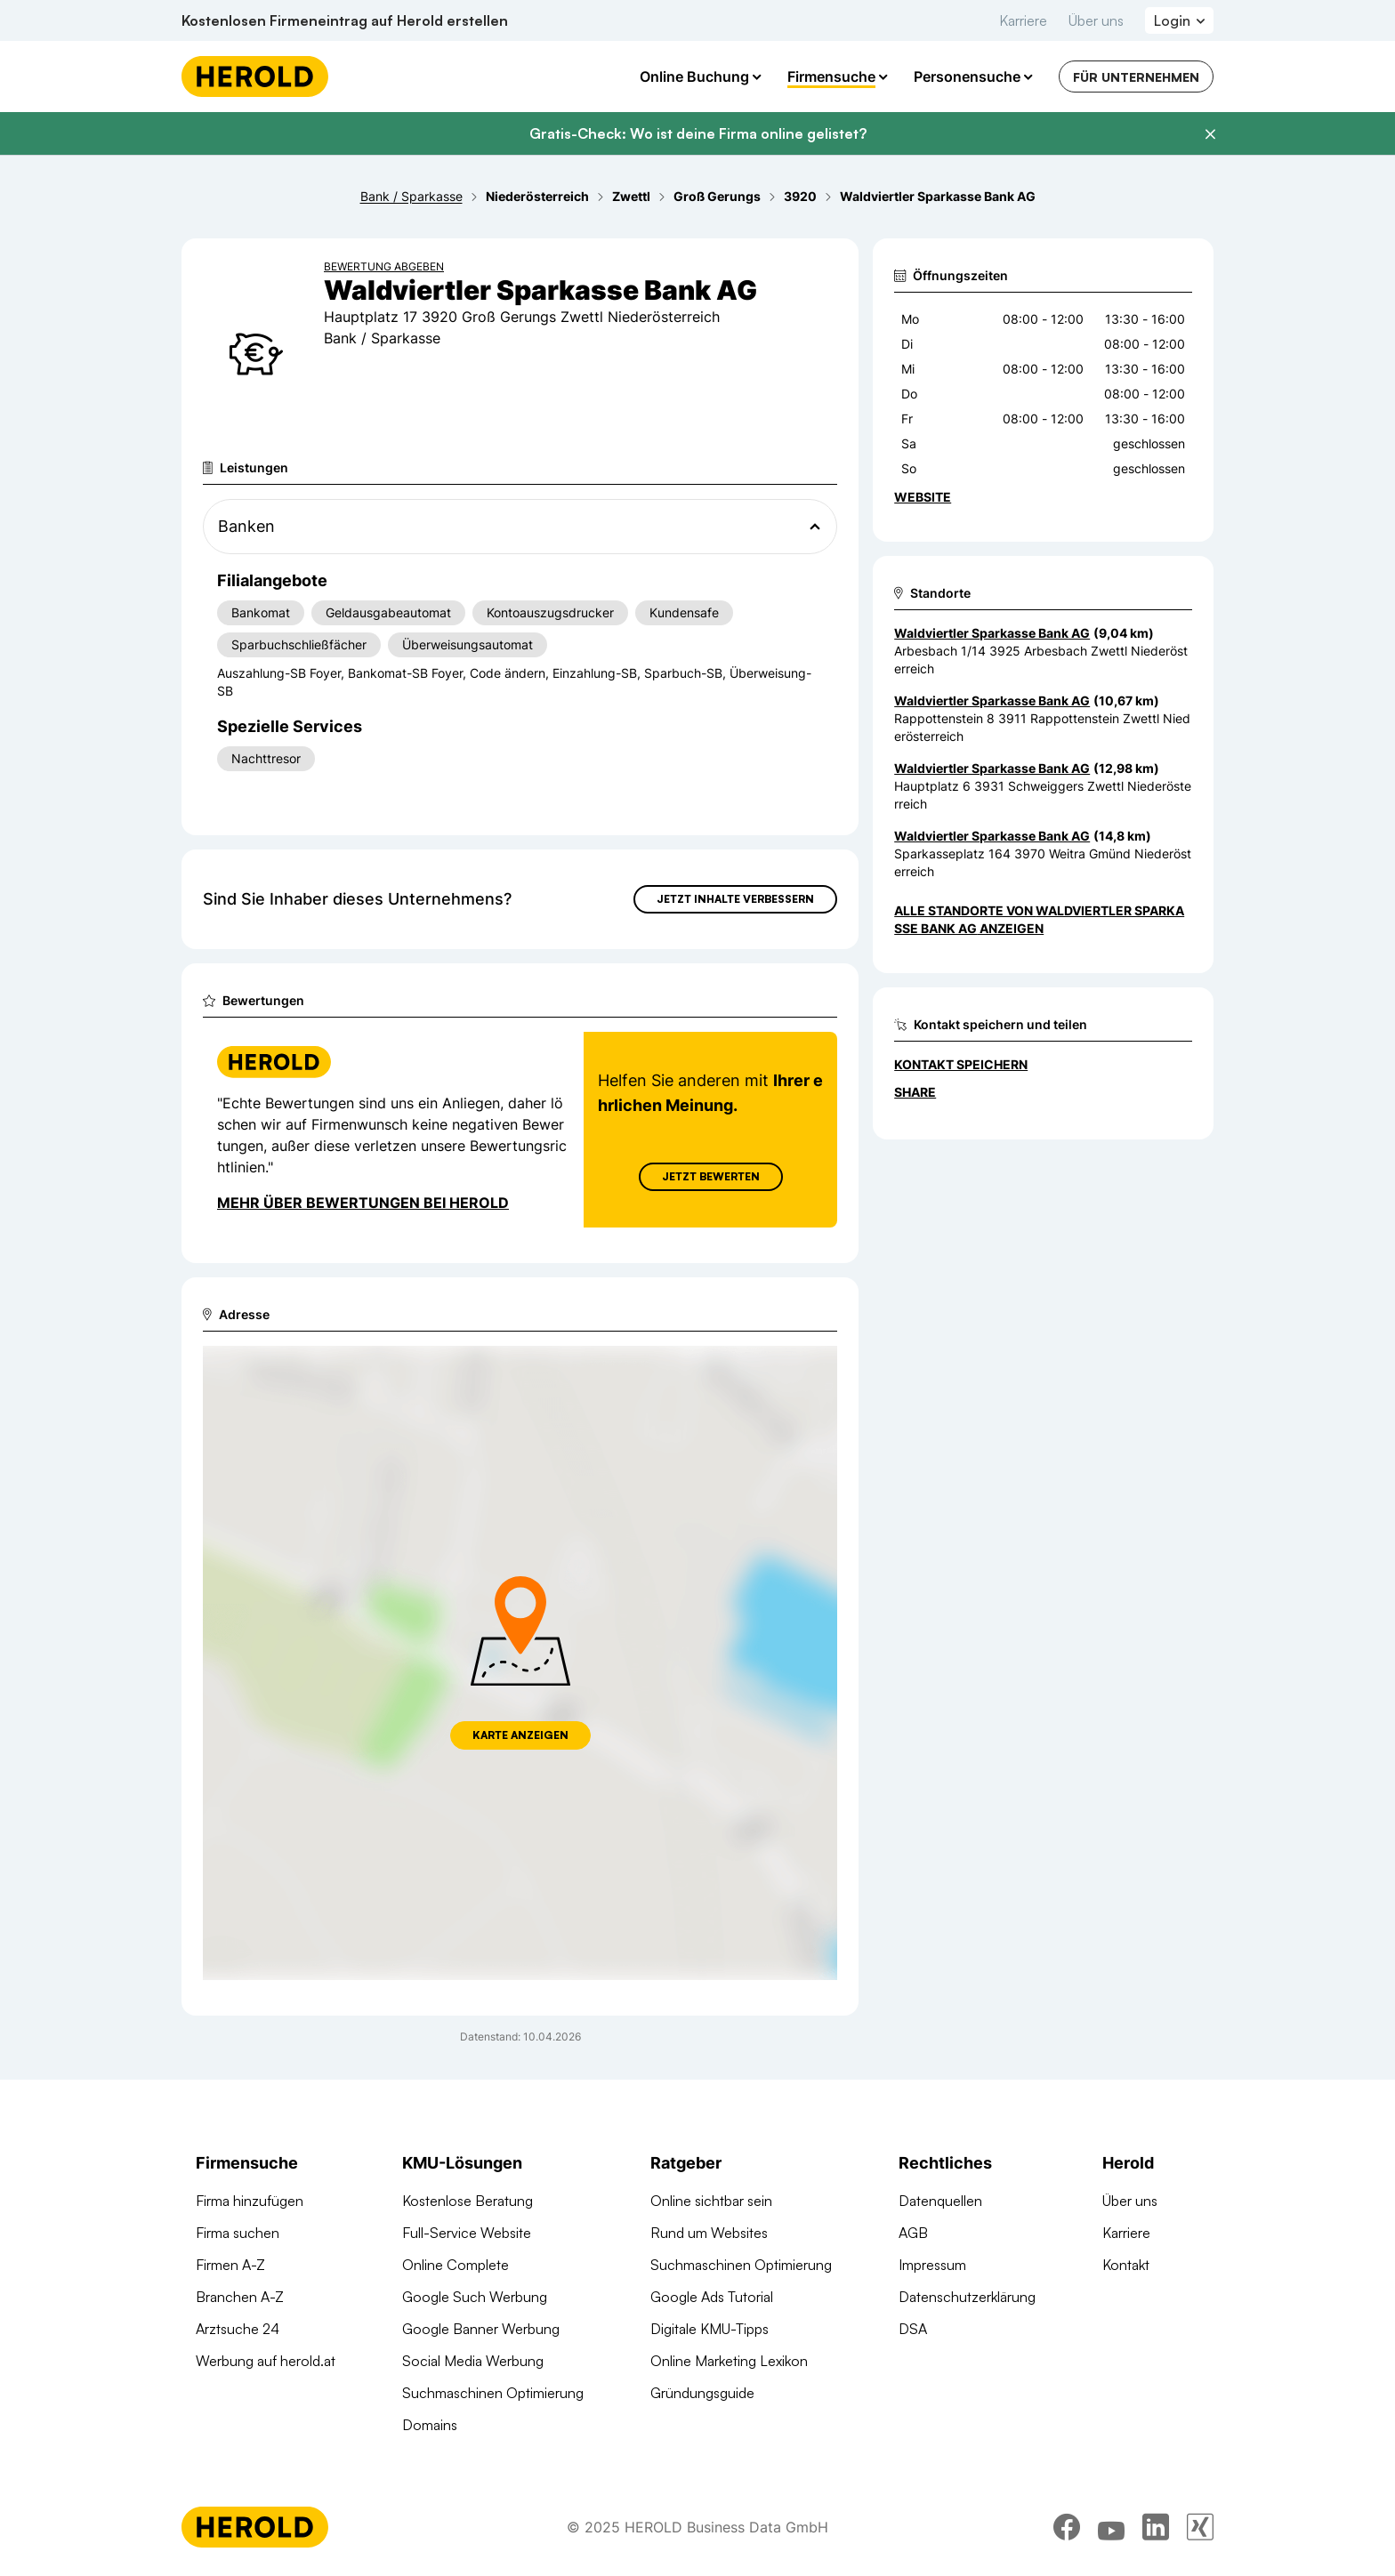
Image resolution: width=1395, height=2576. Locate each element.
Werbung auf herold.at (265, 2361)
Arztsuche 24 (237, 2329)
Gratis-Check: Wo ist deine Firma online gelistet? (698, 133)
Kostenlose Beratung (467, 2201)
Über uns (1096, 20)
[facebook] (1066, 2527)
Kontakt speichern (961, 1064)
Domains (429, 2425)
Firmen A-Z (230, 2265)
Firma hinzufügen (249, 2201)
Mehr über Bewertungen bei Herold (363, 1203)
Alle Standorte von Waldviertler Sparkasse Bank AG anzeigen (1039, 919)
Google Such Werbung (474, 2297)
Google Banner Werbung (481, 2329)
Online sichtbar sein (711, 2201)
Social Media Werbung (473, 2361)
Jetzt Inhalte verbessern (735, 899)
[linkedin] (1155, 2527)
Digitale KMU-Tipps (709, 2329)
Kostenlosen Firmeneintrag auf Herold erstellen (344, 20)
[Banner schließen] (1210, 134)
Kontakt (1125, 2265)
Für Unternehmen (1136, 77)
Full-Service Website (466, 2233)
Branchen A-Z (240, 2297)
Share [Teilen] (915, 1091)
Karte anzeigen (520, 1735)
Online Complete (455, 2265)
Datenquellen (940, 2201)
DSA (913, 2329)
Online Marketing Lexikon (729, 2361)
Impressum (932, 2265)
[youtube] (1111, 2527)
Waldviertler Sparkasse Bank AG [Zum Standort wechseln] (992, 632)
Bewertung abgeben (384, 266)
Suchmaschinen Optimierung (493, 2393)
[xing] (1200, 2527)
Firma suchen (237, 2233)
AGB (913, 2233)
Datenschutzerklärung (967, 2297)
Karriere (1023, 20)
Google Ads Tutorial (711, 2297)
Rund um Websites (709, 2233)
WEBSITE (922, 496)
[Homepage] (254, 76)
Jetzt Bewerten (711, 1176)
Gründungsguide (702, 2393)
